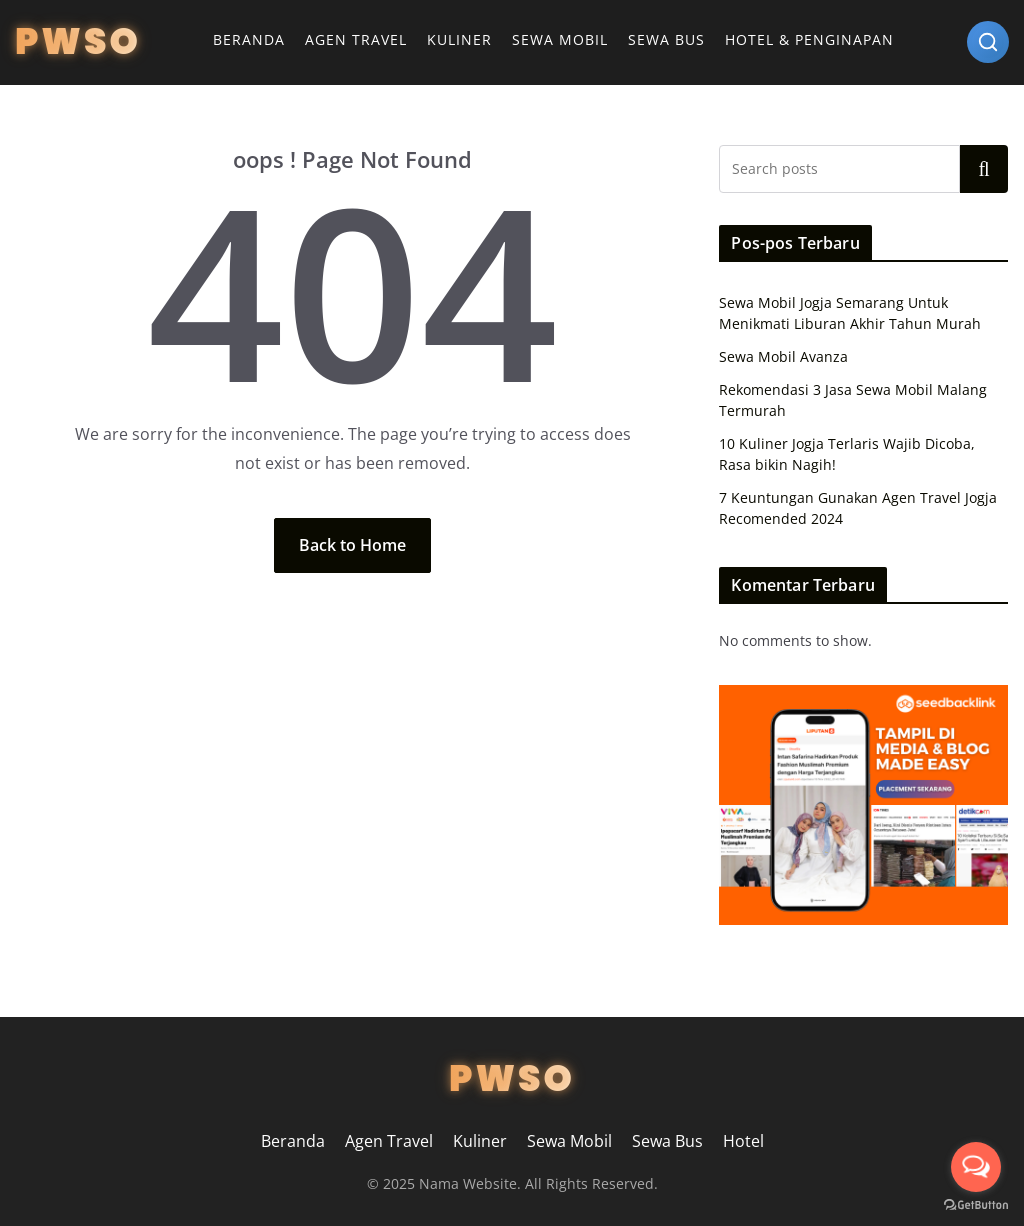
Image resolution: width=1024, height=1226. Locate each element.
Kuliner (459, 39)
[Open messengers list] (976, 1167)
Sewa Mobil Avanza (783, 356)
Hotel (743, 1141)
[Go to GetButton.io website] (976, 1205)
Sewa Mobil (560, 39)
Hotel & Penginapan (809, 39)
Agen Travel (356, 39)
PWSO (78, 41)
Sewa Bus (666, 39)
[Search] (988, 42)
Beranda (249, 39)
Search (984, 169)
